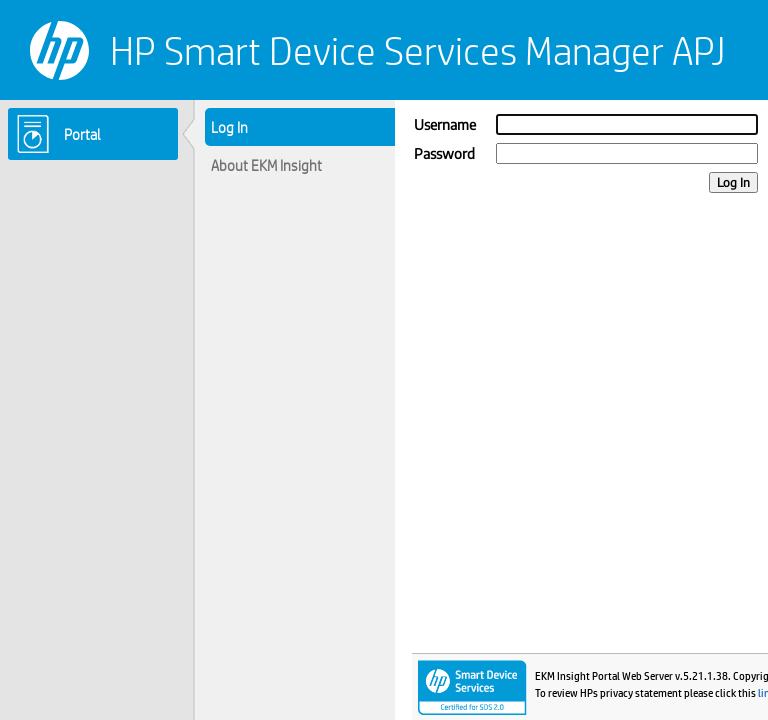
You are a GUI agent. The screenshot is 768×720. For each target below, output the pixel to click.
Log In (733, 182)
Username (445, 124)
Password (444, 153)
